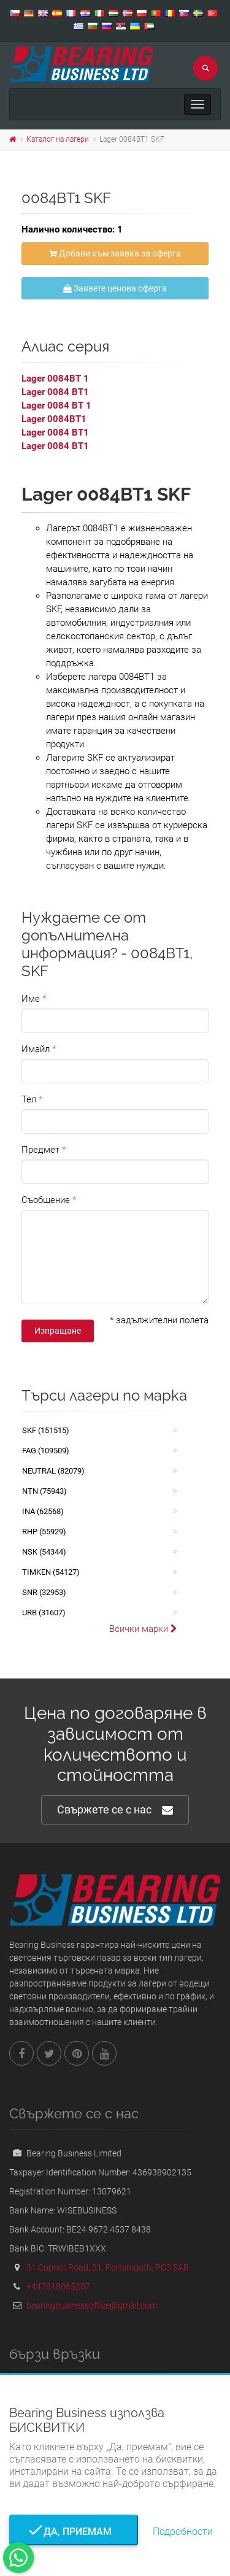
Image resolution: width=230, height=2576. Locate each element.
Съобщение (45, 1199)
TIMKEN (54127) (51, 1572)
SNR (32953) (44, 1592)
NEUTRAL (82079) (53, 1470)
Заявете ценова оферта (115, 288)
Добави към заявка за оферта (115, 253)
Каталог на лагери (57, 139)
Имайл (35, 1049)
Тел (28, 1099)
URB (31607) (44, 1612)
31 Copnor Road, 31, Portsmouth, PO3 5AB (107, 2267)
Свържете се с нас (115, 1810)
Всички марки (143, 1628)
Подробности (183, 2531)
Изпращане (57, 1331)
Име (30, 998)
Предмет (40, 1149)
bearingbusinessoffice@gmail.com (91, 2305)
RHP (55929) (44, 1531)
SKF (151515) (45, 1430)
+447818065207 (58, 2286)
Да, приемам (74, 2531)
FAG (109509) (45, 1450)
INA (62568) (43, 1511)
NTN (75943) (44, 1491)
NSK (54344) (44, 1551)
